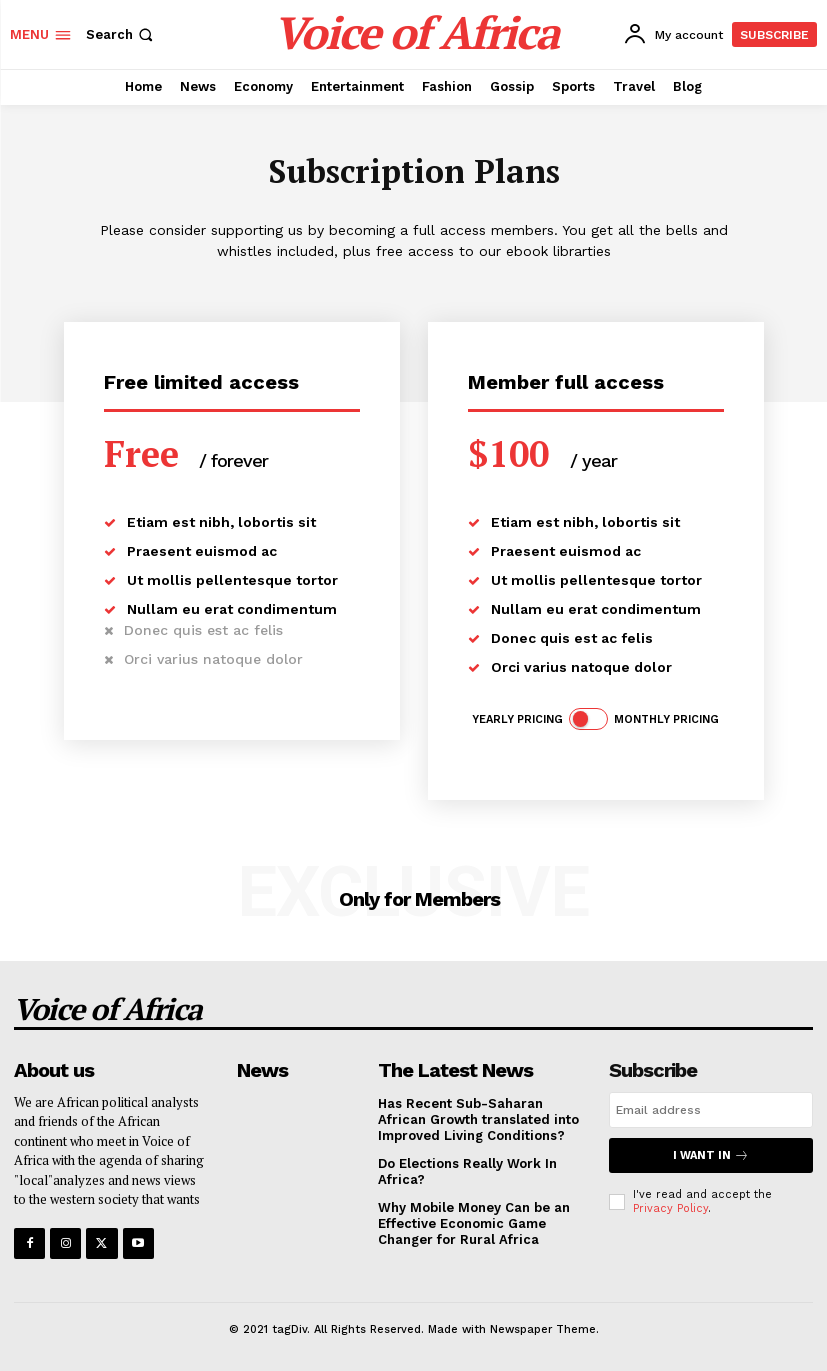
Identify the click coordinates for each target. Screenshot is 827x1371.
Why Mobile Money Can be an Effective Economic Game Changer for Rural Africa (474, 1223)
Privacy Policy (670, 1208)
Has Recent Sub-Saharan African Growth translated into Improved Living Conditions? (478, 1119)
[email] (711, 1110)
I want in (711, 1155)
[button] (121, 34)
